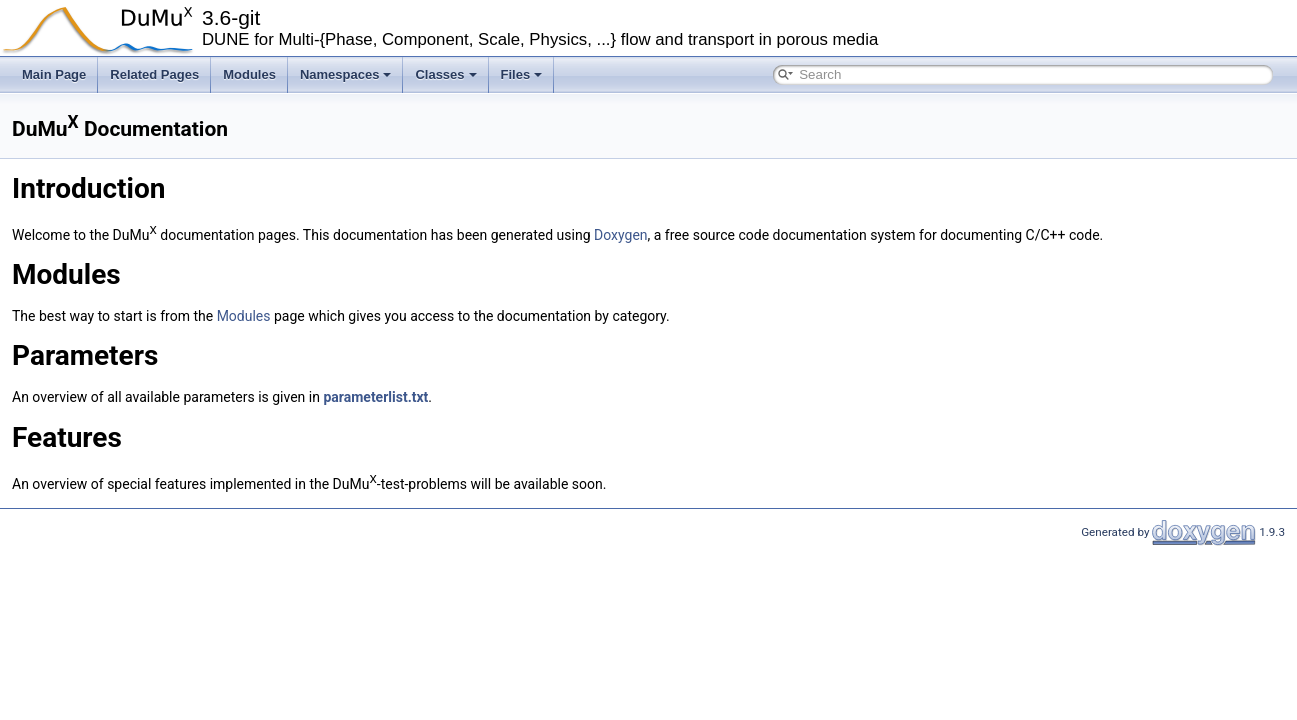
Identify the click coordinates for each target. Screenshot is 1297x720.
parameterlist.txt (375, 397)
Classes (445, 74)
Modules (249, 74)
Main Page (54, 74)
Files (522, 74)
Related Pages (154, 74)
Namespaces (346, 74)
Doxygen (621, 234)
